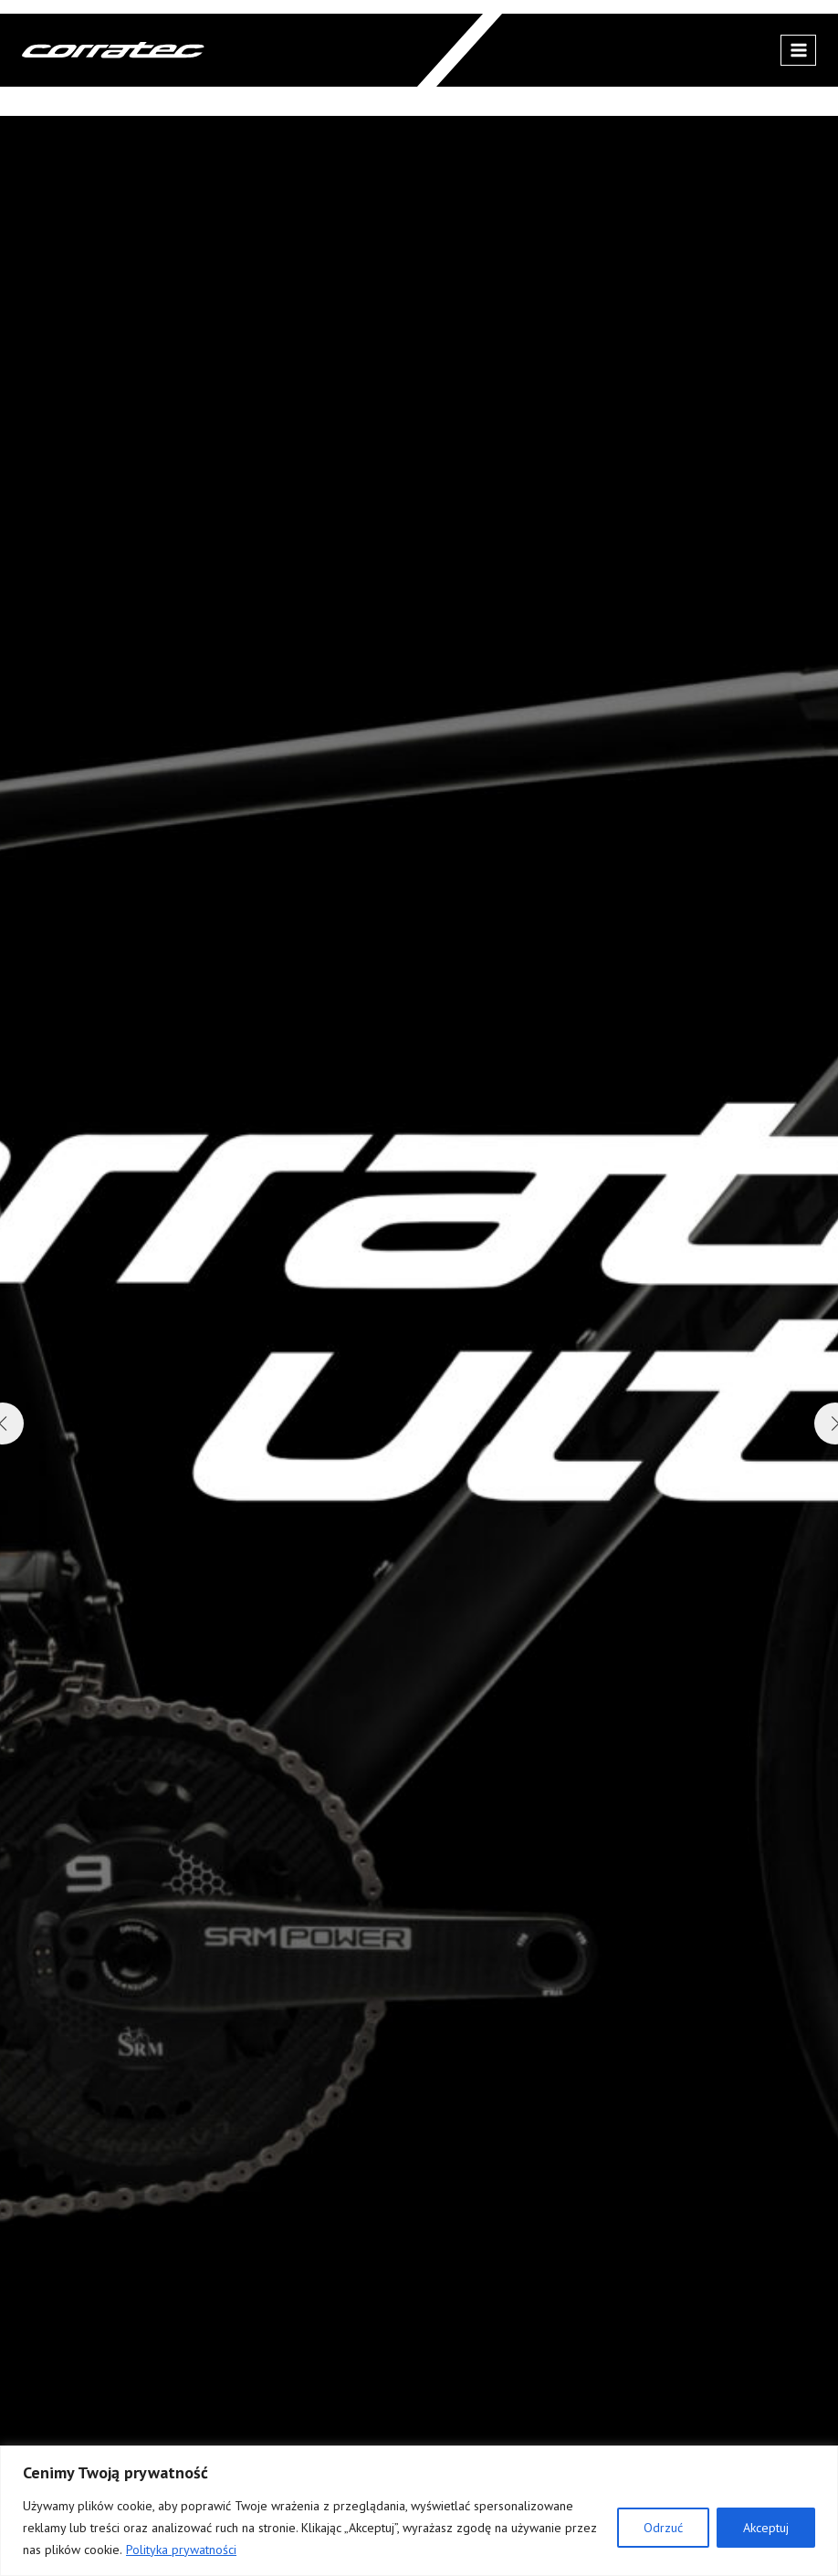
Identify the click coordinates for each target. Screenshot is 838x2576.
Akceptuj (766, 2527)
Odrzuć (663, 2527)
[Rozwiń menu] (798, 50)
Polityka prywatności (181, 2549)
